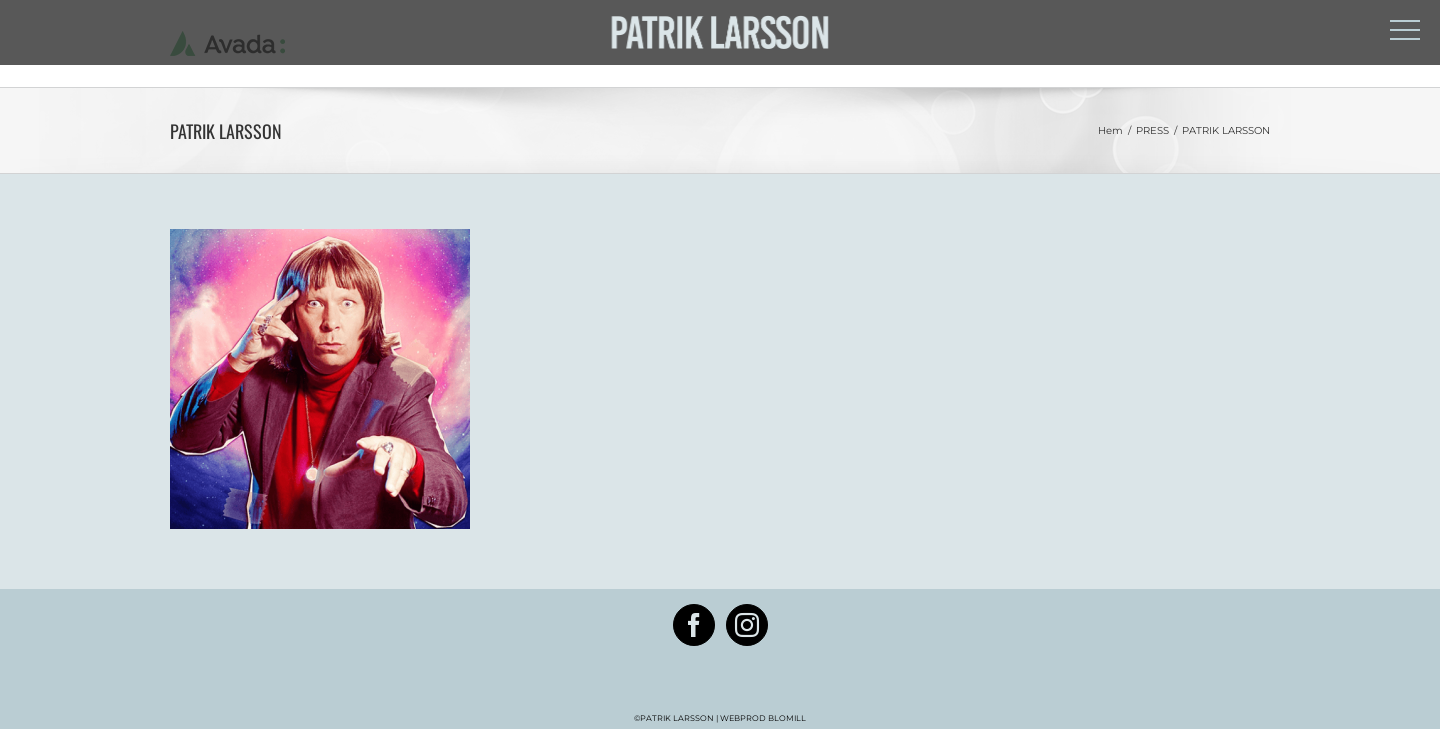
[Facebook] (694, 625)
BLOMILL (786, 718)
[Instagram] (747, 625)
